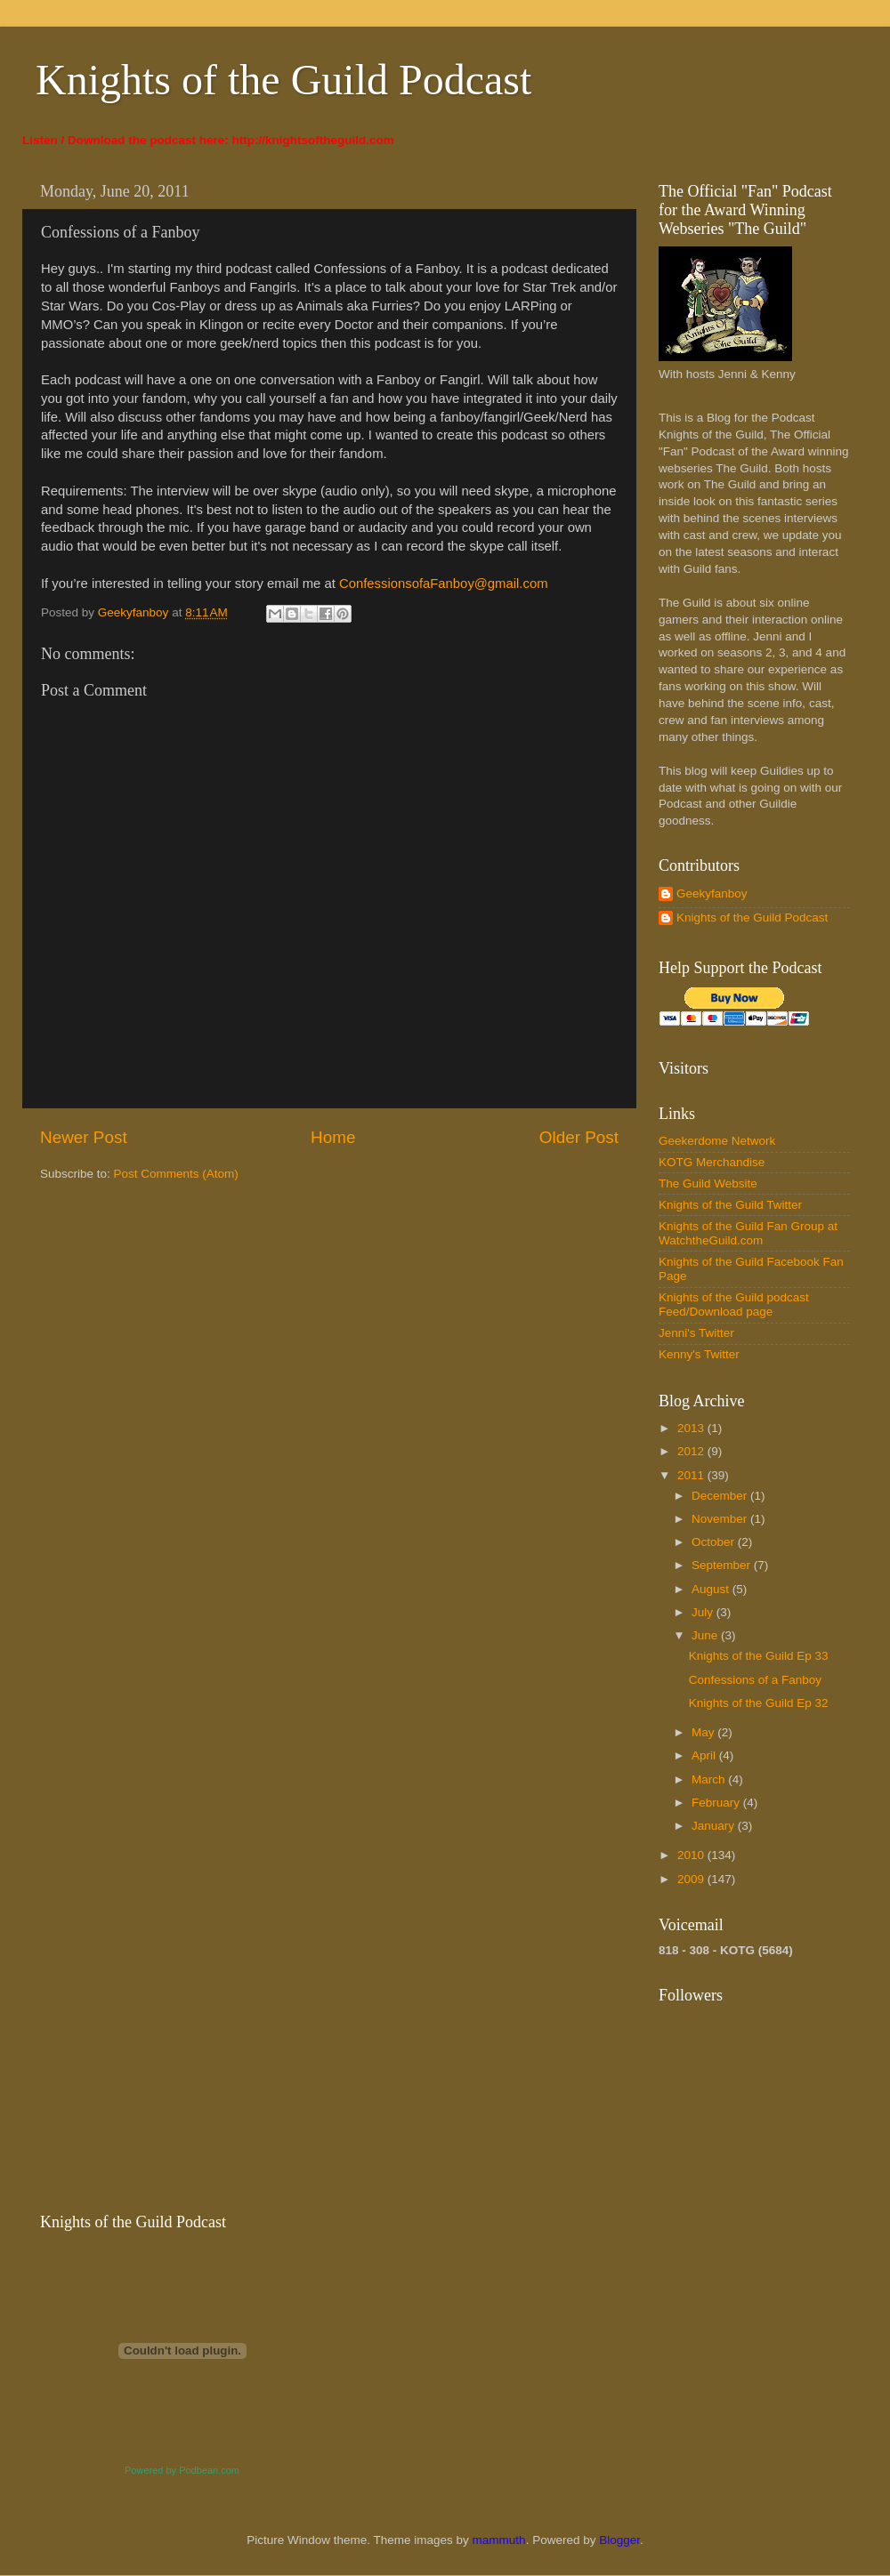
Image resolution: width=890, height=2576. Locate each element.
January (715, 1825)
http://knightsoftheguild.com (313, 140)
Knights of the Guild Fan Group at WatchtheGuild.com (748, 1233)
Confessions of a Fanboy (755, 1679)
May (704, 1732)
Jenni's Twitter (696, 1333)
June (706, 1635)
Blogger (619, 2540)
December (721, 1495)
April (705, 1755)
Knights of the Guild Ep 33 (759, 1655)
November (721, 1518)
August (712, 1589)
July (704, 1612)
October (715, 1542)
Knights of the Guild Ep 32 (759, 1703)
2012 (692, 1451)
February (717, 1802)
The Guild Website (708, 1183)
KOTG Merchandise (712, 1162)
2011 (692, 1475)
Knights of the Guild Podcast (283, 79)
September (723, 1565)
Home (333, 1137)
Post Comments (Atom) (176, 1173)
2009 (692, 1879)
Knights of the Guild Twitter (730, 1205)
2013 (692, 1428)
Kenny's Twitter (699, 1354)
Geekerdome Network (717, 1140)
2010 (692, 1855)
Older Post (579, 1137)
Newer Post (83, 1137)
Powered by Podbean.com (182, 2470)
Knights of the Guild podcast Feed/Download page (734, 1304)
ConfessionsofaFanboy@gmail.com (443, 583)
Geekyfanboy (712, 893)
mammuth (499, 2540)
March (710, 1779)
